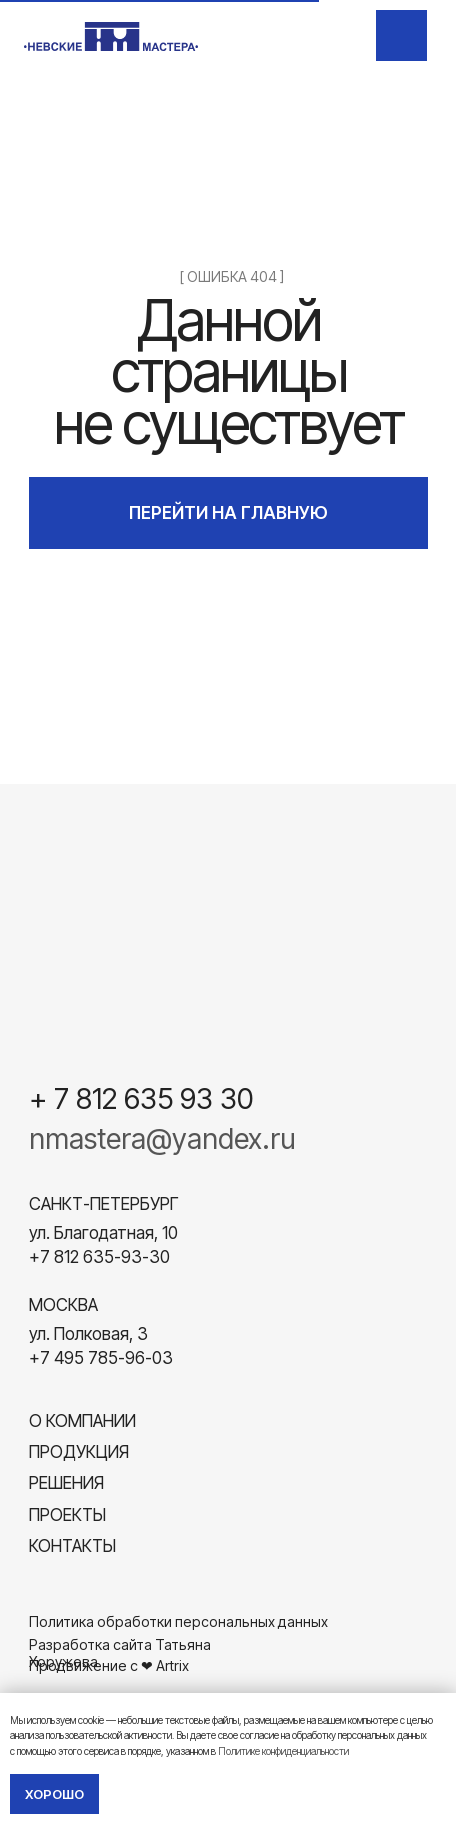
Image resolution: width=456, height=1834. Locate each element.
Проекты (67, 1514)
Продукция (79, 1451)
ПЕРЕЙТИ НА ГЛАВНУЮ (228, 512)
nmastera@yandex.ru (162, 1138)
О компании (82, 1420)
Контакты (72, 1545)
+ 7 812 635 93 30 (141, 1098)
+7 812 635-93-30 (99, 1256)
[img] (403, 36)
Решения (66, 1482)
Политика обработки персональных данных (178, 1621)
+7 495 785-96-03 (101, 1357)
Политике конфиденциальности (283, 1751)
